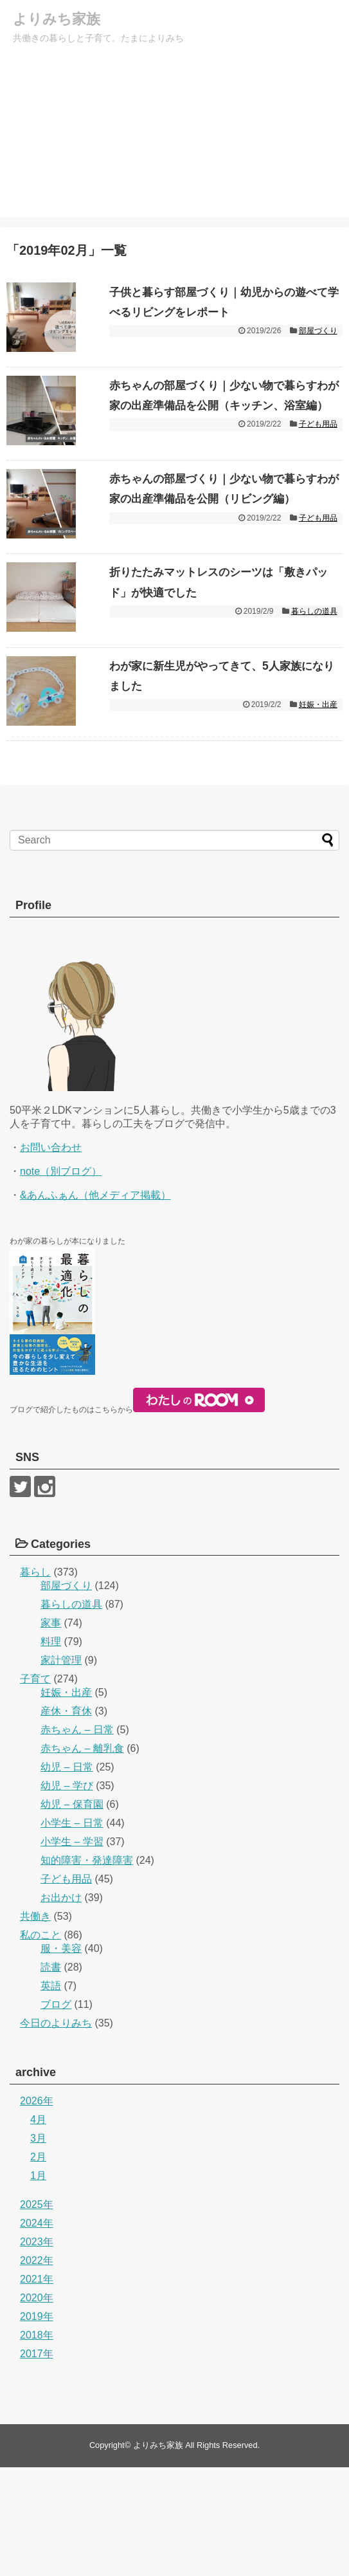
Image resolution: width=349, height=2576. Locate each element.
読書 (50, 2075)
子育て (35, 1787)
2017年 (36, 2462)
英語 (50, 2094)
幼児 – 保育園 (71, 1913)
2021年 (36, 2387)
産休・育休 (66, 1819)
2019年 (36, 2425)
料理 (50, 1750)
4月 (38, 2228)
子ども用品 (318, 469)
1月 (38, 2284)
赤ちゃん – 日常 (77, 1838)
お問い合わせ (51, 1256)
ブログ (55, 2113)
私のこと (40, 2043)
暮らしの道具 (314, 678)
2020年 (36, 2406)
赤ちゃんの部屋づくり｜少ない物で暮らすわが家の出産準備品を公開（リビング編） (225, 543)
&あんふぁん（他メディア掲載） (95, 1303)
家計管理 (61, 1768)
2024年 (36, 2331)
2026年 (36, 2209)
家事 (50, 1731)
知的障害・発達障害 (86, 1969)
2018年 (36, 2443)
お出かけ (61, 2006)
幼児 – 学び (66, 1894)
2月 (38, 2265)
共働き (35, 2024)
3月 (38, 2246)
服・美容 (61, 2057)
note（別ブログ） (61, 1279)
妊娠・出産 (318, 793)
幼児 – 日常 (66, 1875)
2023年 (36, 2350)
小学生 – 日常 (71, 1931)
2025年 (36, 2313)
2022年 (36, 2369)
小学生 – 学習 (71, 1950)
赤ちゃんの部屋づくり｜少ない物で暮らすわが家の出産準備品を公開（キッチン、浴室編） (225, 428)
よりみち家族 (60, 19)
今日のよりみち (56, 2131)
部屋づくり (318, 333)
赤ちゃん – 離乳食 (82, 1857)
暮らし (35, 1680)
